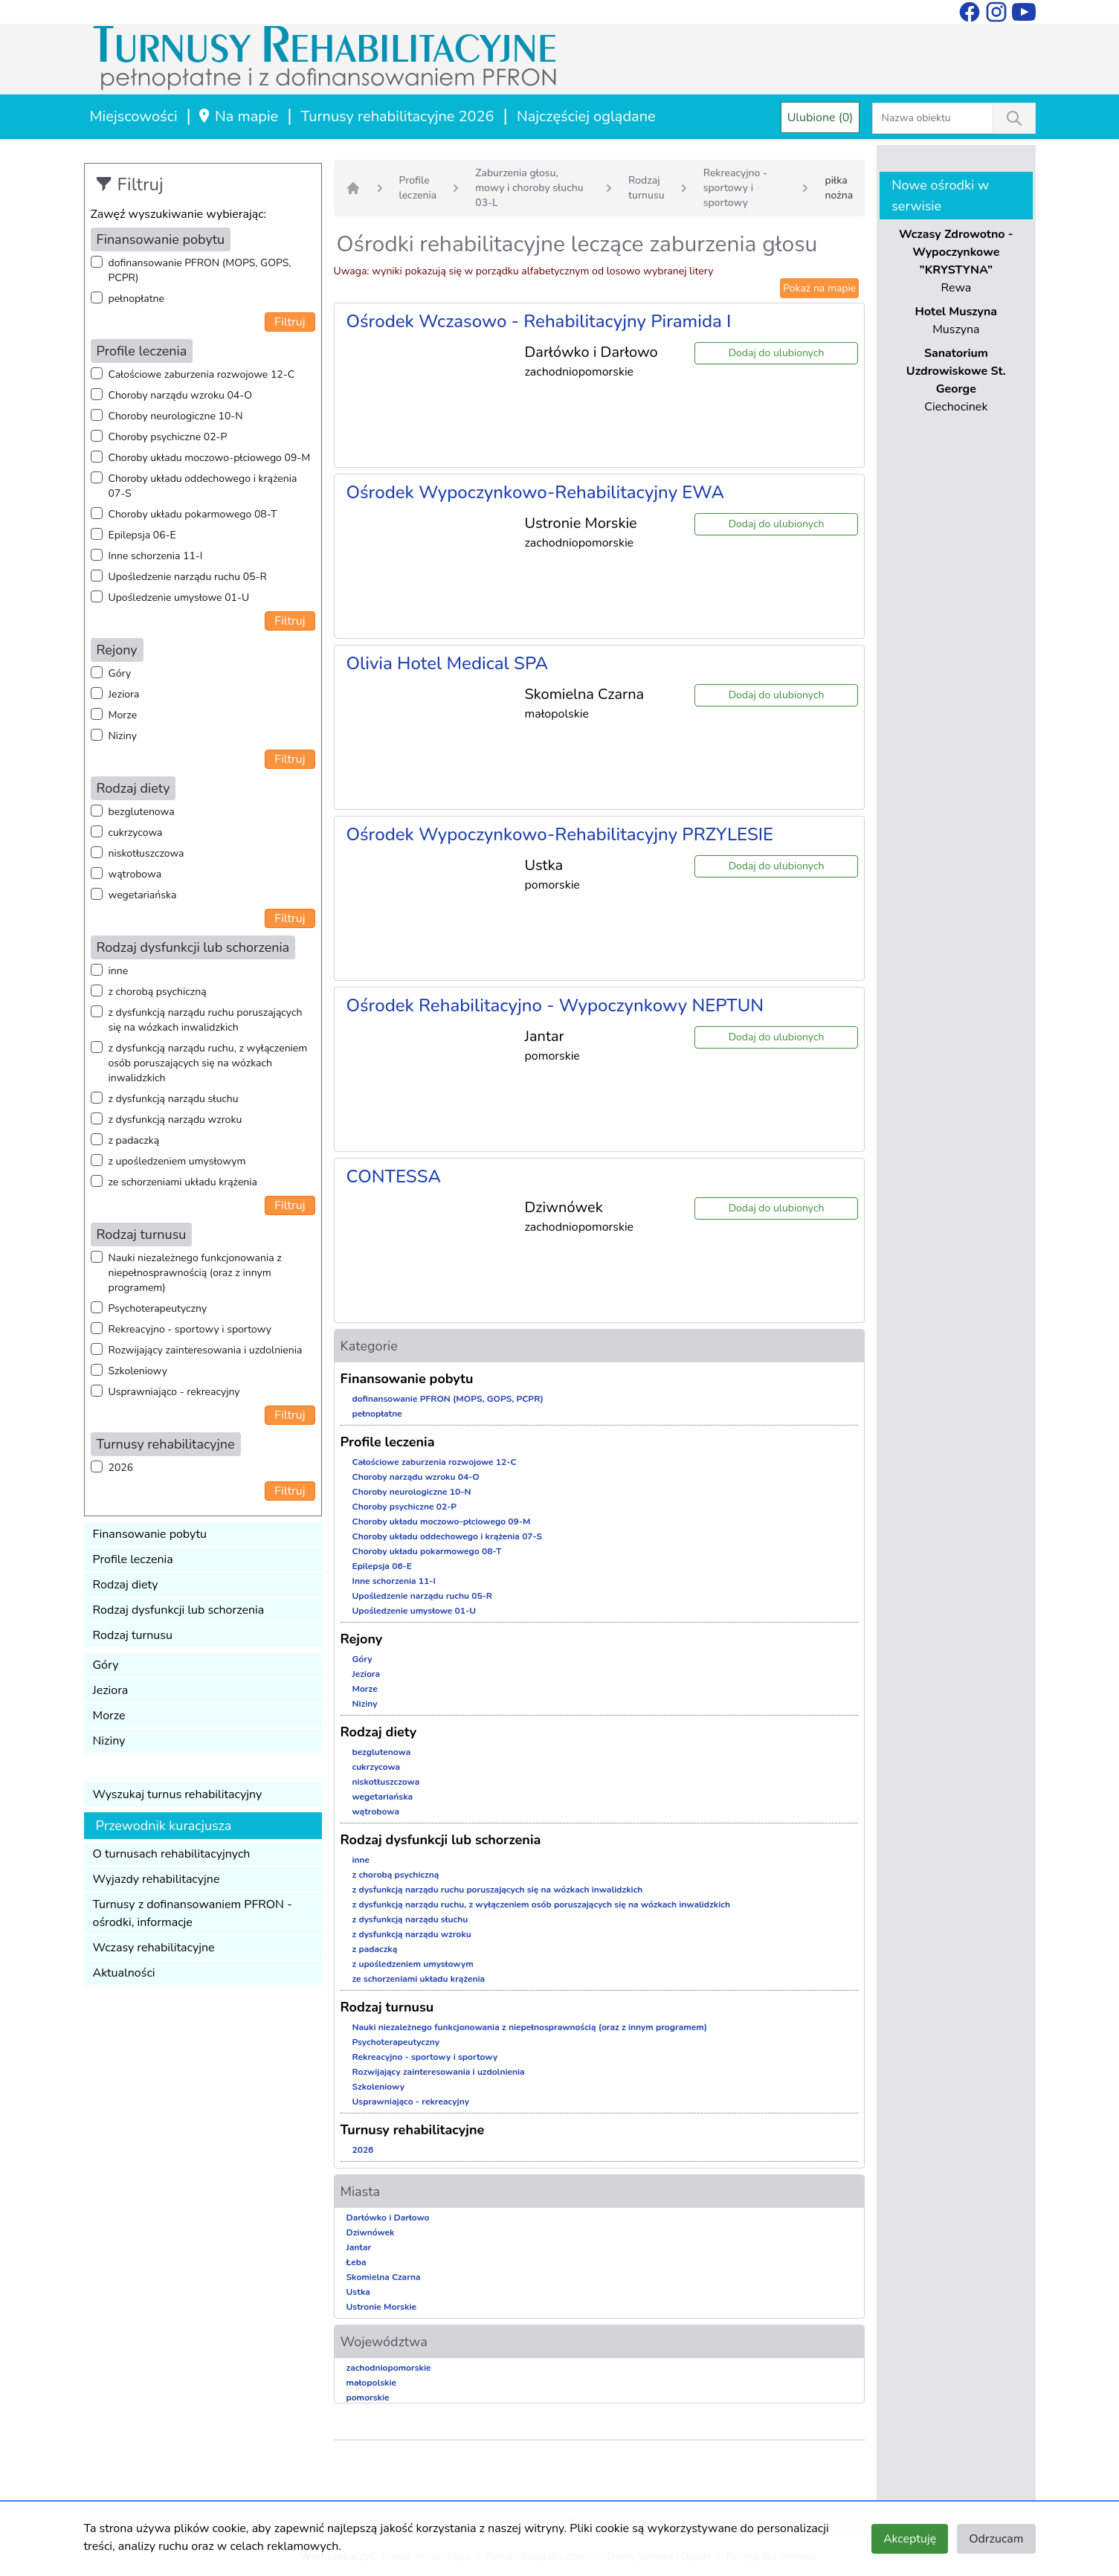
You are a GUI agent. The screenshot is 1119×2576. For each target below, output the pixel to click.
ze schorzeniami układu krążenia (183, 1182)
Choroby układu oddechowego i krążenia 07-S (203, 485)
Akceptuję (909, 2539)
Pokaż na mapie (819, 288)
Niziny (123, 736)
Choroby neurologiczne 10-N (176, 416)
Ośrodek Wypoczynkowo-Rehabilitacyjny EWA (535, 492)
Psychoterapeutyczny (158, 1308)
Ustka (358, 2292)
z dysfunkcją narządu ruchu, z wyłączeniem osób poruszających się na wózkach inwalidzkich (208, 1063)
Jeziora (124, 694)
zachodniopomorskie (388, 2368)
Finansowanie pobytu (150, 1534)
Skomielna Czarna (383, 2277)
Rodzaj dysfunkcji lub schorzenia (179, 1610)
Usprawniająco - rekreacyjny (174, 1392)
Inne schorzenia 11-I (156, 556)
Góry (120, 673)
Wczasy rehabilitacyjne (154, 1947)
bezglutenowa (142, 812)
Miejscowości (134, 116)
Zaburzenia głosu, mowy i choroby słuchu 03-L (529, 188)
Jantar (359, 2247)
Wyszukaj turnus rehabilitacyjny (177, 1794)
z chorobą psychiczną (158, 992)
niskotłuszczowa (146, 853)
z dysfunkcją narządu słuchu (174, 1099)
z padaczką (134, 1140)
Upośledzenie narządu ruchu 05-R (188, 577)
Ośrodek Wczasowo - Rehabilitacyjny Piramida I (539, 321)
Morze (123, 715)
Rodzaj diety (125, 1585)
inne (119, 971)
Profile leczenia (133, 1559)
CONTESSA (394, 1176)
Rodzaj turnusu (133, 1635)
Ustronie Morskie (381, 2307)
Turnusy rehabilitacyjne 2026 (397, 116)
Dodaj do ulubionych (777, 353)
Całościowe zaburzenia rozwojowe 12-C (202, 374)
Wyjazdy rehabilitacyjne (156, 1879)
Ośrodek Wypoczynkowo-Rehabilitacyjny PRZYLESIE (560, 834)
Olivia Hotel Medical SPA (447, 663)
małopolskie (371, 2383)
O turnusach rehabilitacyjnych (172, 1854)
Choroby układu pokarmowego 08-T (193, 514)
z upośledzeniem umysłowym (177, 1161)
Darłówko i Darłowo (388, 2218)
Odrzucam (996, 2539)
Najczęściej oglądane (586, 116)
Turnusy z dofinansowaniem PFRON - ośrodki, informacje (192, 1913)
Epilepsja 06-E (142, 535)
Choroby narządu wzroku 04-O (180, 395)
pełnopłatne (137, 299)
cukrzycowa (136, 832)
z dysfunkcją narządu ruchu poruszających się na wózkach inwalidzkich (206, 1019)
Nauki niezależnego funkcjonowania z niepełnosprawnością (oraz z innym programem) (195, 1273)
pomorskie (368, 2397)
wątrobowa (135, 874)
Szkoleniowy (138, 1371)
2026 (121, 1468)
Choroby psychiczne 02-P (168, 437)
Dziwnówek (370, 2232)
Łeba (356, 2262)
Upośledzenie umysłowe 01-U (179, 597)
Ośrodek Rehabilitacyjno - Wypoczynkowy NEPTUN (555, 1005)
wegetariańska (143, 895)
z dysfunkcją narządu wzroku (175, 1119)
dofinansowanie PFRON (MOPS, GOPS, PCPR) (200, 270)
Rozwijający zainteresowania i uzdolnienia (206, 1350)
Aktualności (124, 1973)
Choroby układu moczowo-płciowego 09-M (210, 458)
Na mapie (237, 116)
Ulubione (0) (820, 117)
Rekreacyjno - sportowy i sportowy (190, 1329)
